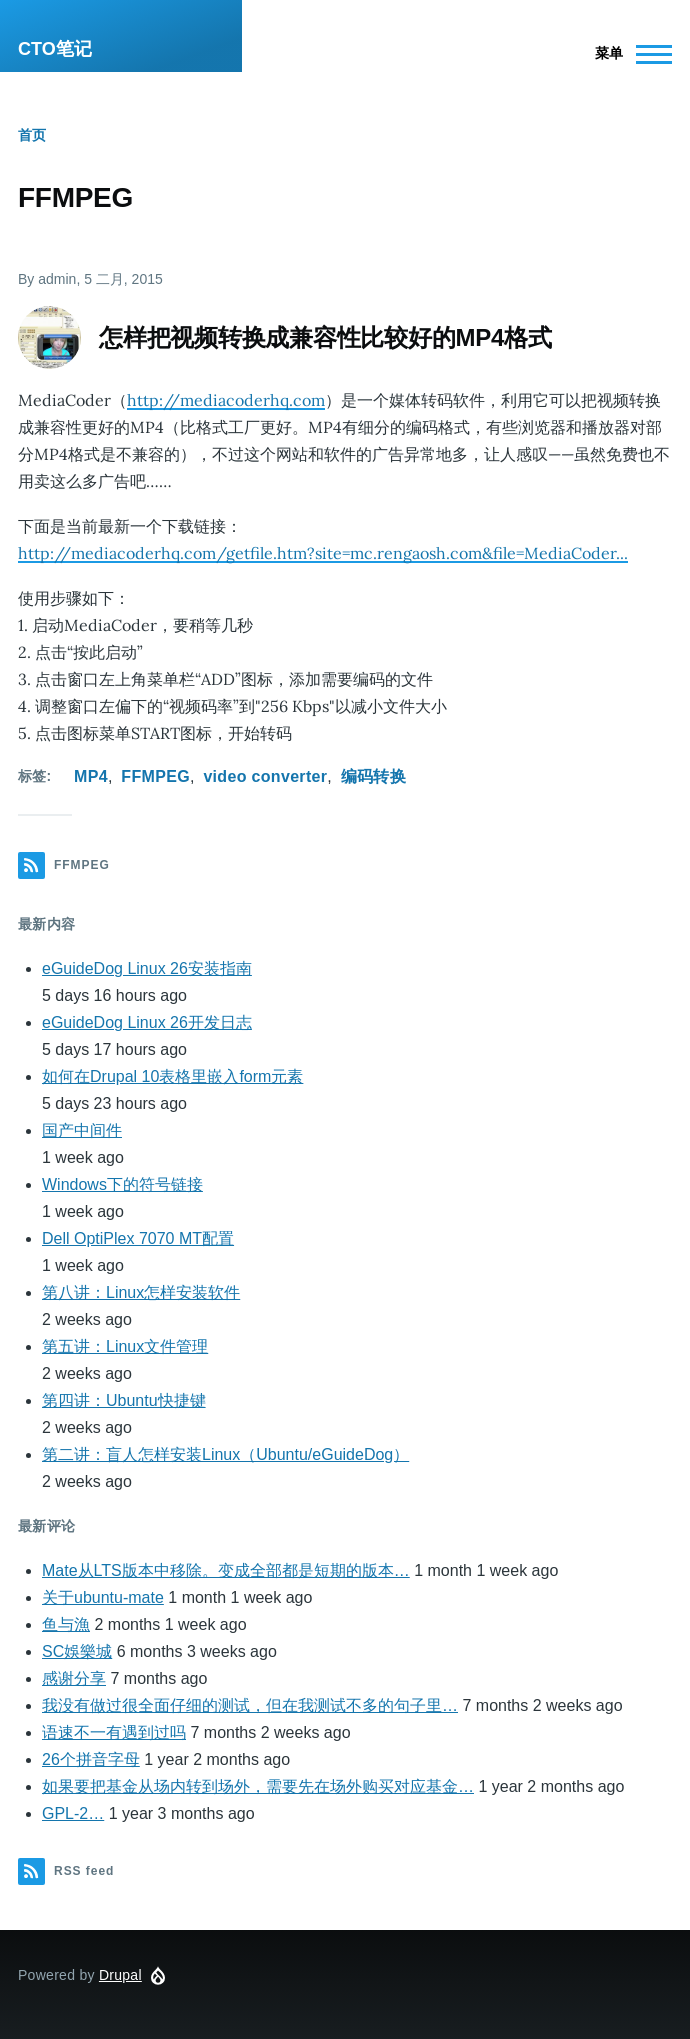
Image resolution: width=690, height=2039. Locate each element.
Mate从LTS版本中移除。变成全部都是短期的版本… (226, 1570)
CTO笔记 (55, 49)
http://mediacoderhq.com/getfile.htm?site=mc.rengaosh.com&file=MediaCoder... (323, 553)
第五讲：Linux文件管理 (125, 1346)
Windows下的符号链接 (122, 1184)
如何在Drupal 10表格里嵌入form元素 (172, 1076)
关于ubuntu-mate (103, 1597)
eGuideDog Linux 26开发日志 (147, 1022)
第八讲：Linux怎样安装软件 (141, 1292)
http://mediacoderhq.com (226, 400)
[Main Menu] (627, 54)
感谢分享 (74, 1678)
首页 (32, 135)
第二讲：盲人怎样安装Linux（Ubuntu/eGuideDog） (225, 1454)
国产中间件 (82, 1130)
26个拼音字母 (91, 1759)
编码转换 (373, 776)
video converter (265, 776)
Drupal (120, 1975)
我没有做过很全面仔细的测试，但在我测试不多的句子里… (250, 1705)
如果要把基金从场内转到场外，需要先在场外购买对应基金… (258, 1786)
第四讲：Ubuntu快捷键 (124, 1400)
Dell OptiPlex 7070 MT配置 (138, 1238)
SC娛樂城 (77, 1651)
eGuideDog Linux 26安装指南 (147, 968)
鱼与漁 (66, 1624)
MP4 (91, 776)
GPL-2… (73, 1813)
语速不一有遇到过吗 (114, 1732)
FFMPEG (155, 776)
